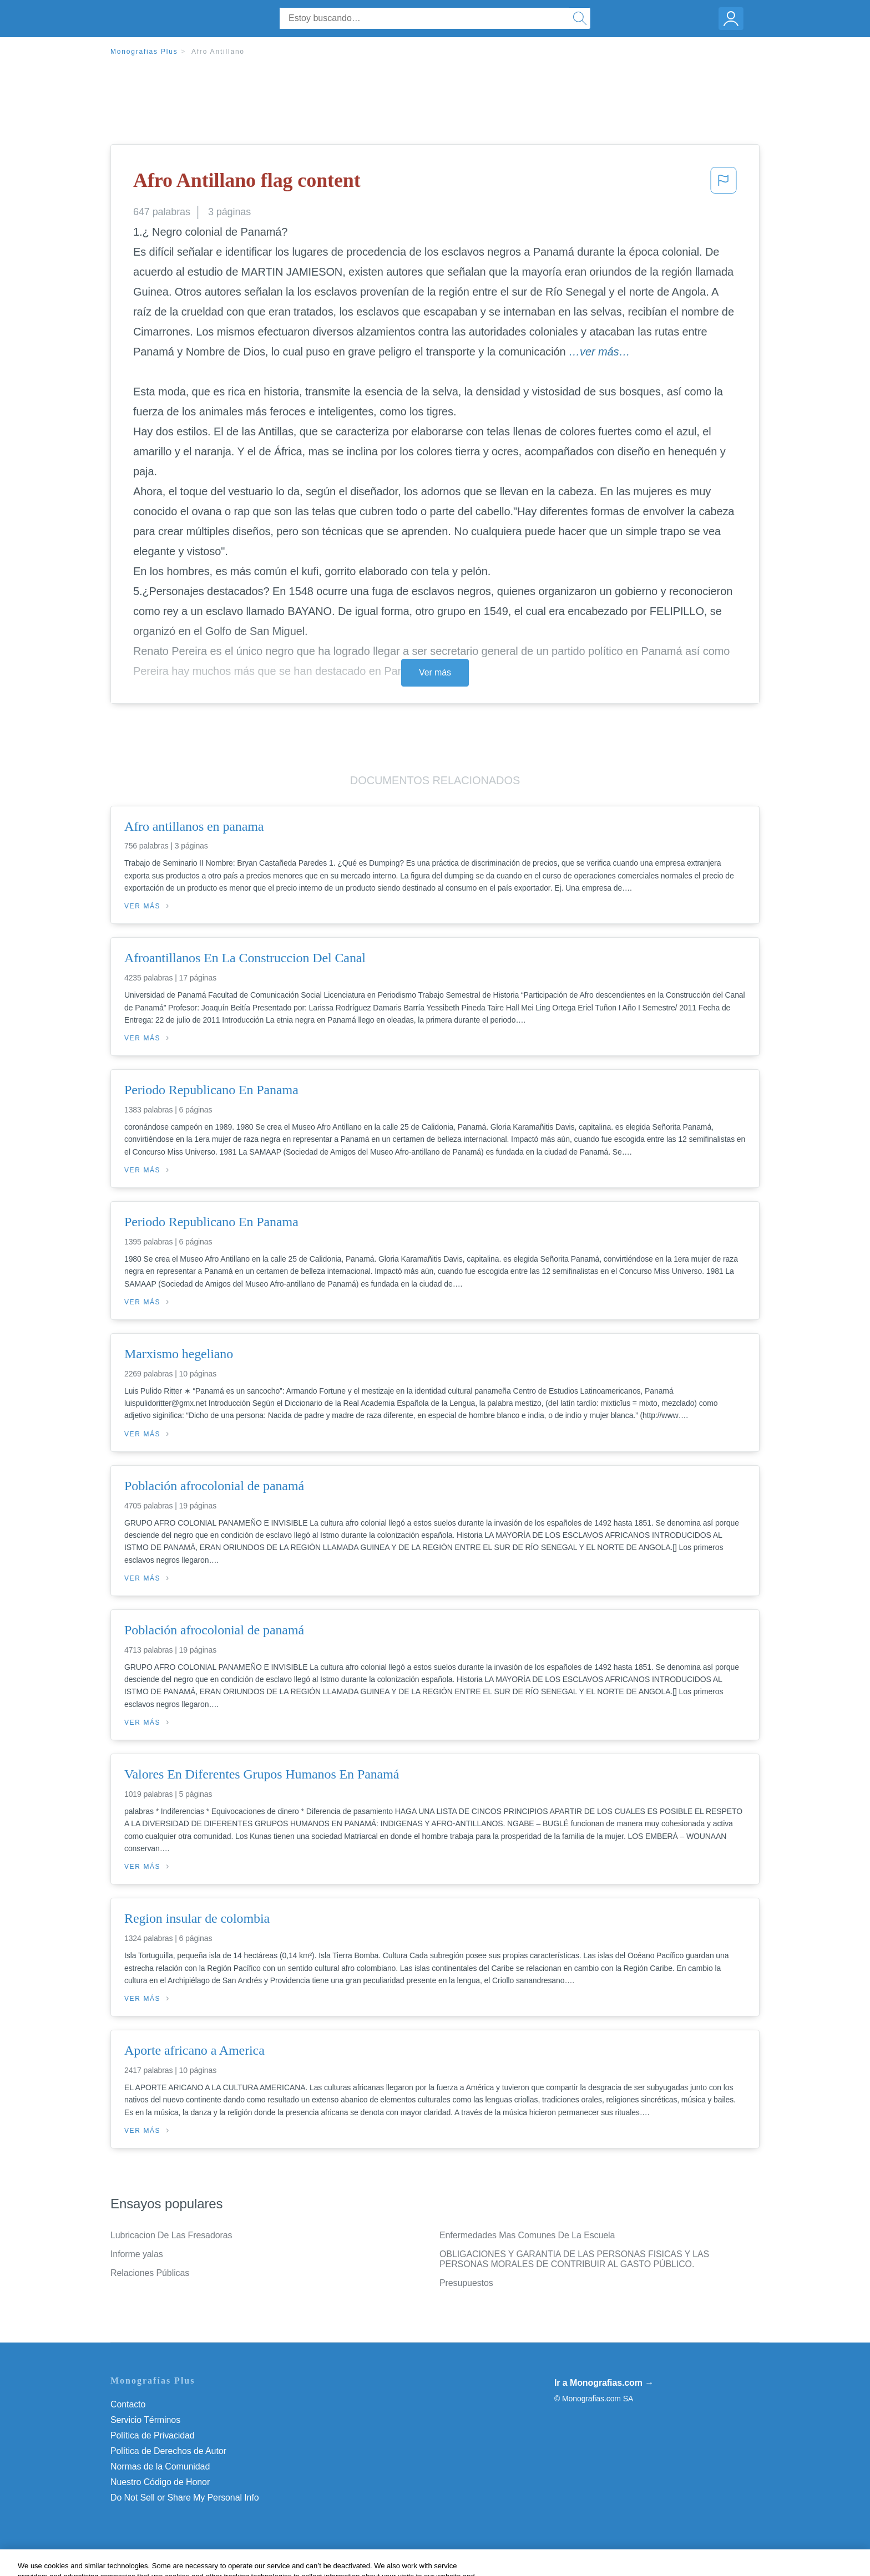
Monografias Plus (144, 51)
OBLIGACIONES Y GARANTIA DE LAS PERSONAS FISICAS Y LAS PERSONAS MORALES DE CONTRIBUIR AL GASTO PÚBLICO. (574, 2259)
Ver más (435, 672)
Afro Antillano (218, 51)
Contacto (127, 2404)
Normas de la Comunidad (160, 2466)
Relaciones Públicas (149, 2273)
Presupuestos (466, 2283)
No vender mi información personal (178, 2497)
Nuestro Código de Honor (160, 2482)
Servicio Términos (145, 2420)
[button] (723, 183)
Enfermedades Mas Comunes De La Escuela (527, 2235)
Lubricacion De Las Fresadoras (171, 2235)
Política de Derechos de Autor (168, 2451)
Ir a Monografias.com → (604, 2382)
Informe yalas (136, 2254)
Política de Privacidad (152, 2435)
